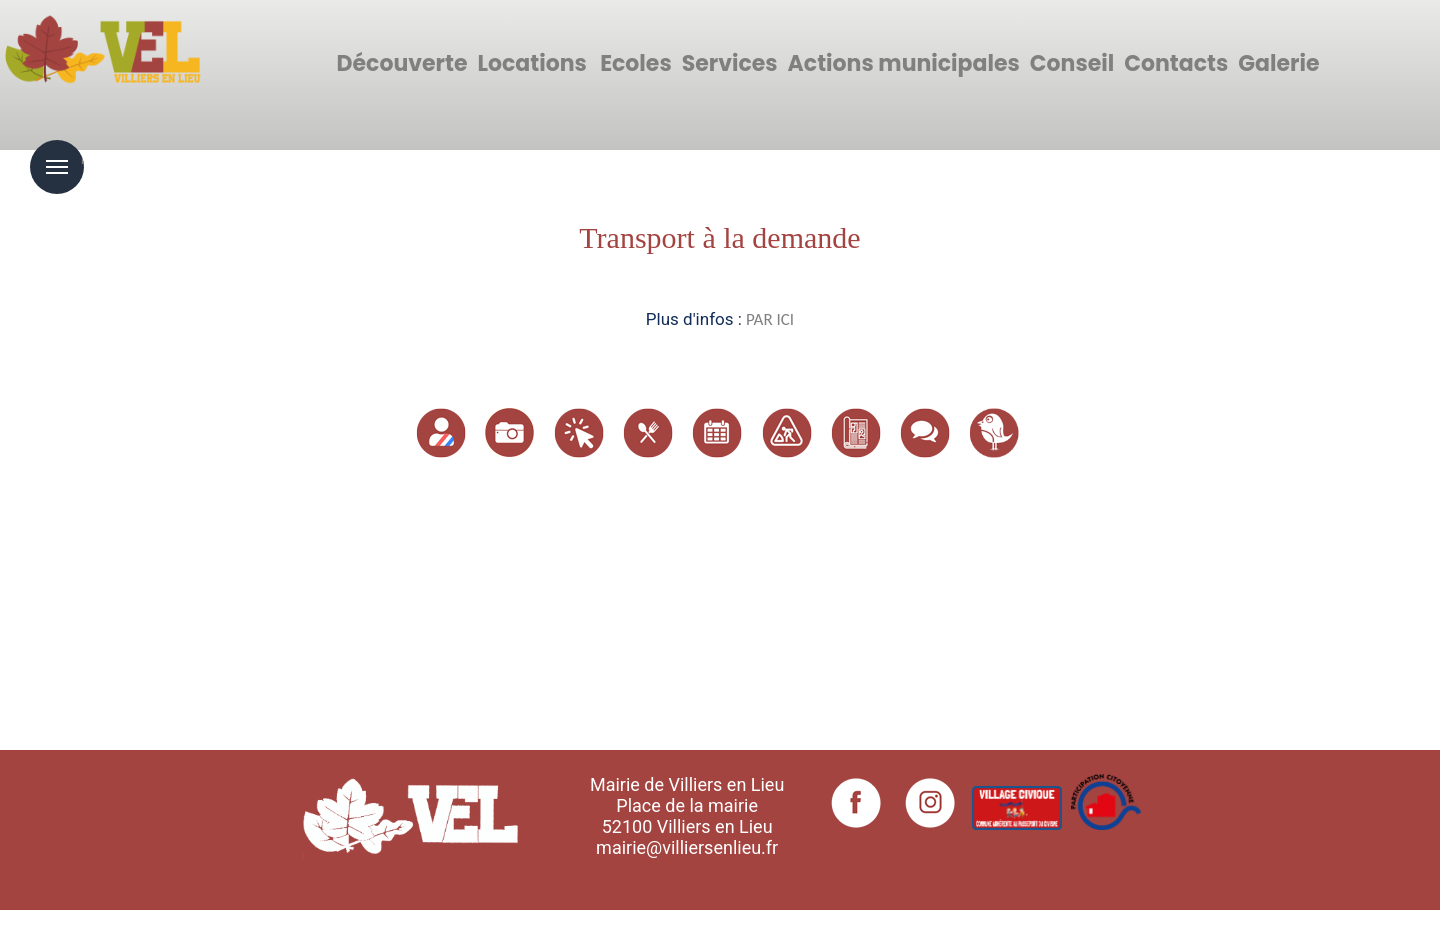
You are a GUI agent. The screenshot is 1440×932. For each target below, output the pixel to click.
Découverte (402, 63)
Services (730, 63)
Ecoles (636, 63)
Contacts (1176, 63)
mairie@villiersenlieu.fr (687, 847)
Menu (57, 167)
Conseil (1072, 63)
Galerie (1278, 63)
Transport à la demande (719, 237)
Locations (531, 63)
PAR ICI (770, 319)
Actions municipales (904, 63)
